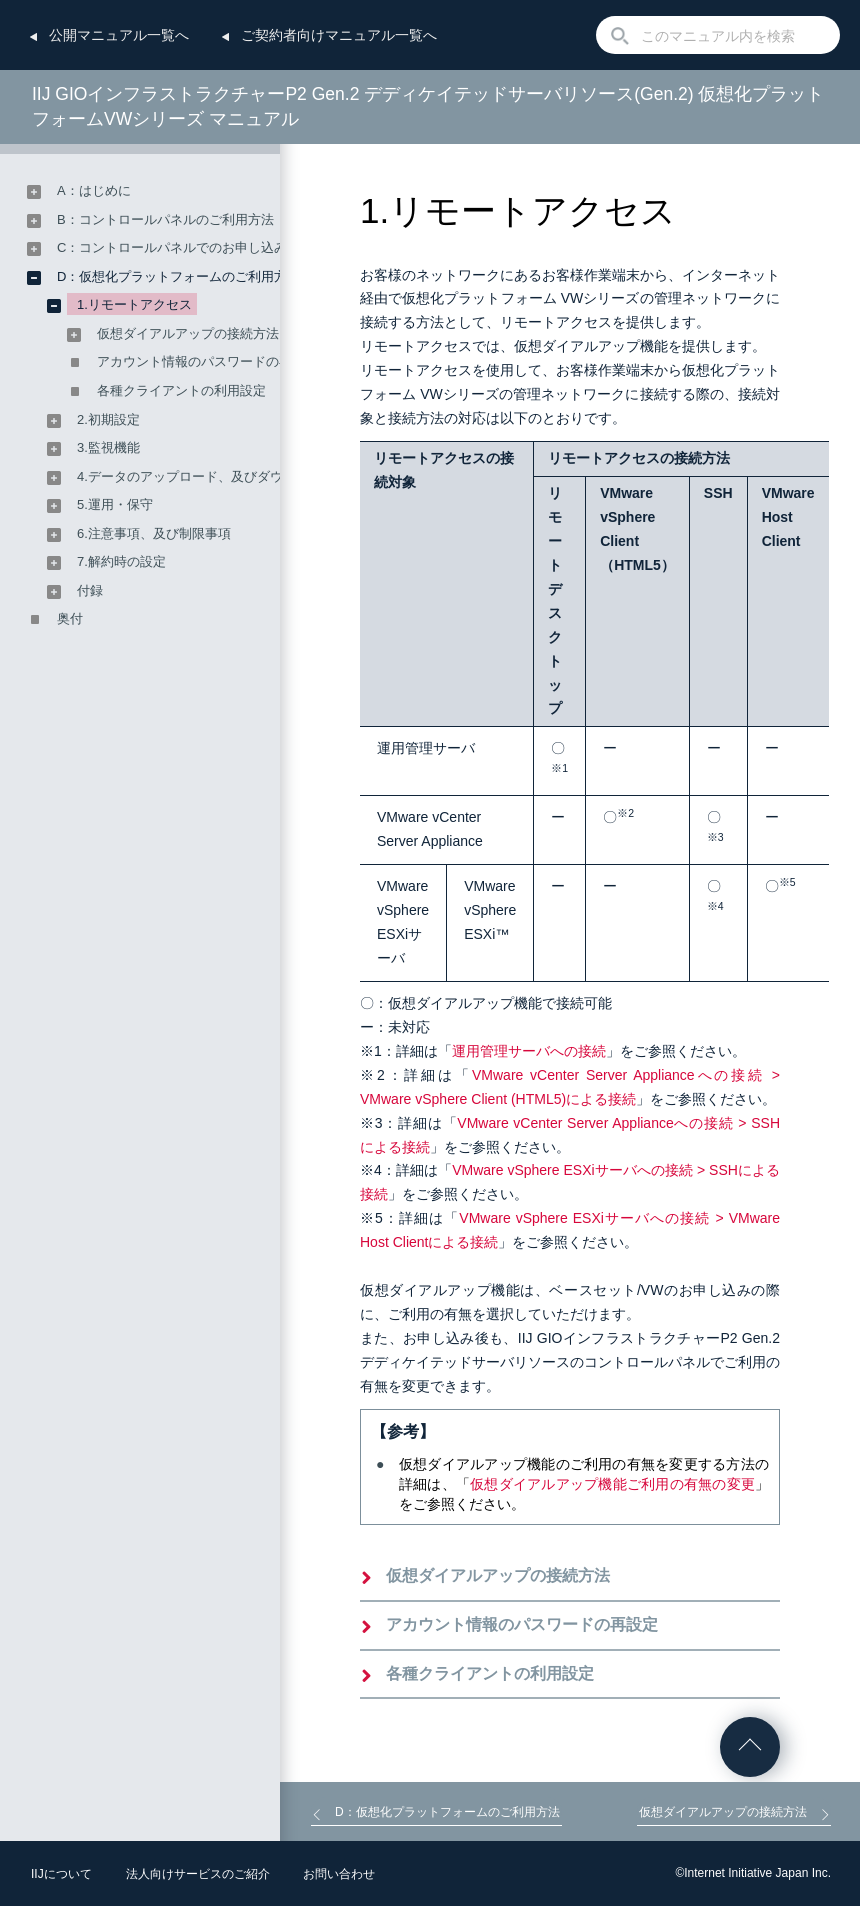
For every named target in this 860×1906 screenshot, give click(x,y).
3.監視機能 (108, 447)
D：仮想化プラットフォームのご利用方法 (178, 276)
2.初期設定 (108, 419)
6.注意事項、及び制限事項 (154, 533)
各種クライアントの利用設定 (490, 1673)
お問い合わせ (339, 1874)
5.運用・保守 (115, 504)
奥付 (70, 618)
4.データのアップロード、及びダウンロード (206, 476)
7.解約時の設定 (121, 561)
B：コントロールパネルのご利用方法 (165, 219)
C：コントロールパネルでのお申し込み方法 (185, 247)
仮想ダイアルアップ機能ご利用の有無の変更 (612, 1484)
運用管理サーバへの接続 (529, 1051)
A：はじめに (94, 190)
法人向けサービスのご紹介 (198, 1874)
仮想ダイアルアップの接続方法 (498, 1575)
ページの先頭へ (750, 1747)
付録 (90, 590)
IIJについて (61, 1874)
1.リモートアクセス (134, 304)
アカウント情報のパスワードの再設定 (522, 1624)
